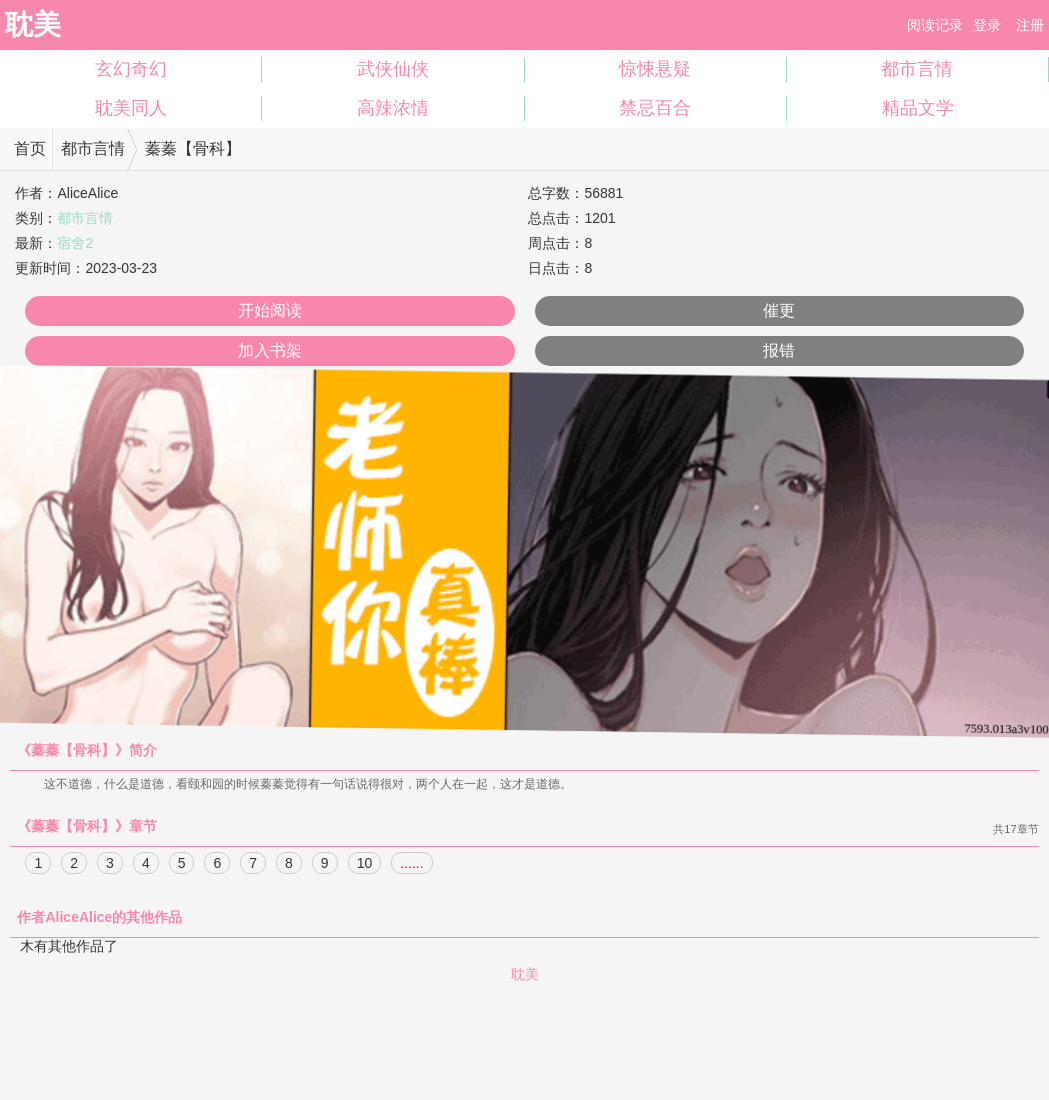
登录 (987, 25)
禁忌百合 (655, 108)
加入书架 (270, 350)
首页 (30, 148)
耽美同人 (131, 108)
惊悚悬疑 (655, 69)
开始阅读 (270, 310)
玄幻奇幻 (131, 69)
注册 (1030, 25)
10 (365, 864)
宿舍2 (75, 243)
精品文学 (918, 108)
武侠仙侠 (393, 69)
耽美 (33, 24)
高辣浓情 (393, 108)
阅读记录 (935, 25)
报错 (779, 350)
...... (411, 864)
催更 (779, 310)
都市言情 (917, 69)
